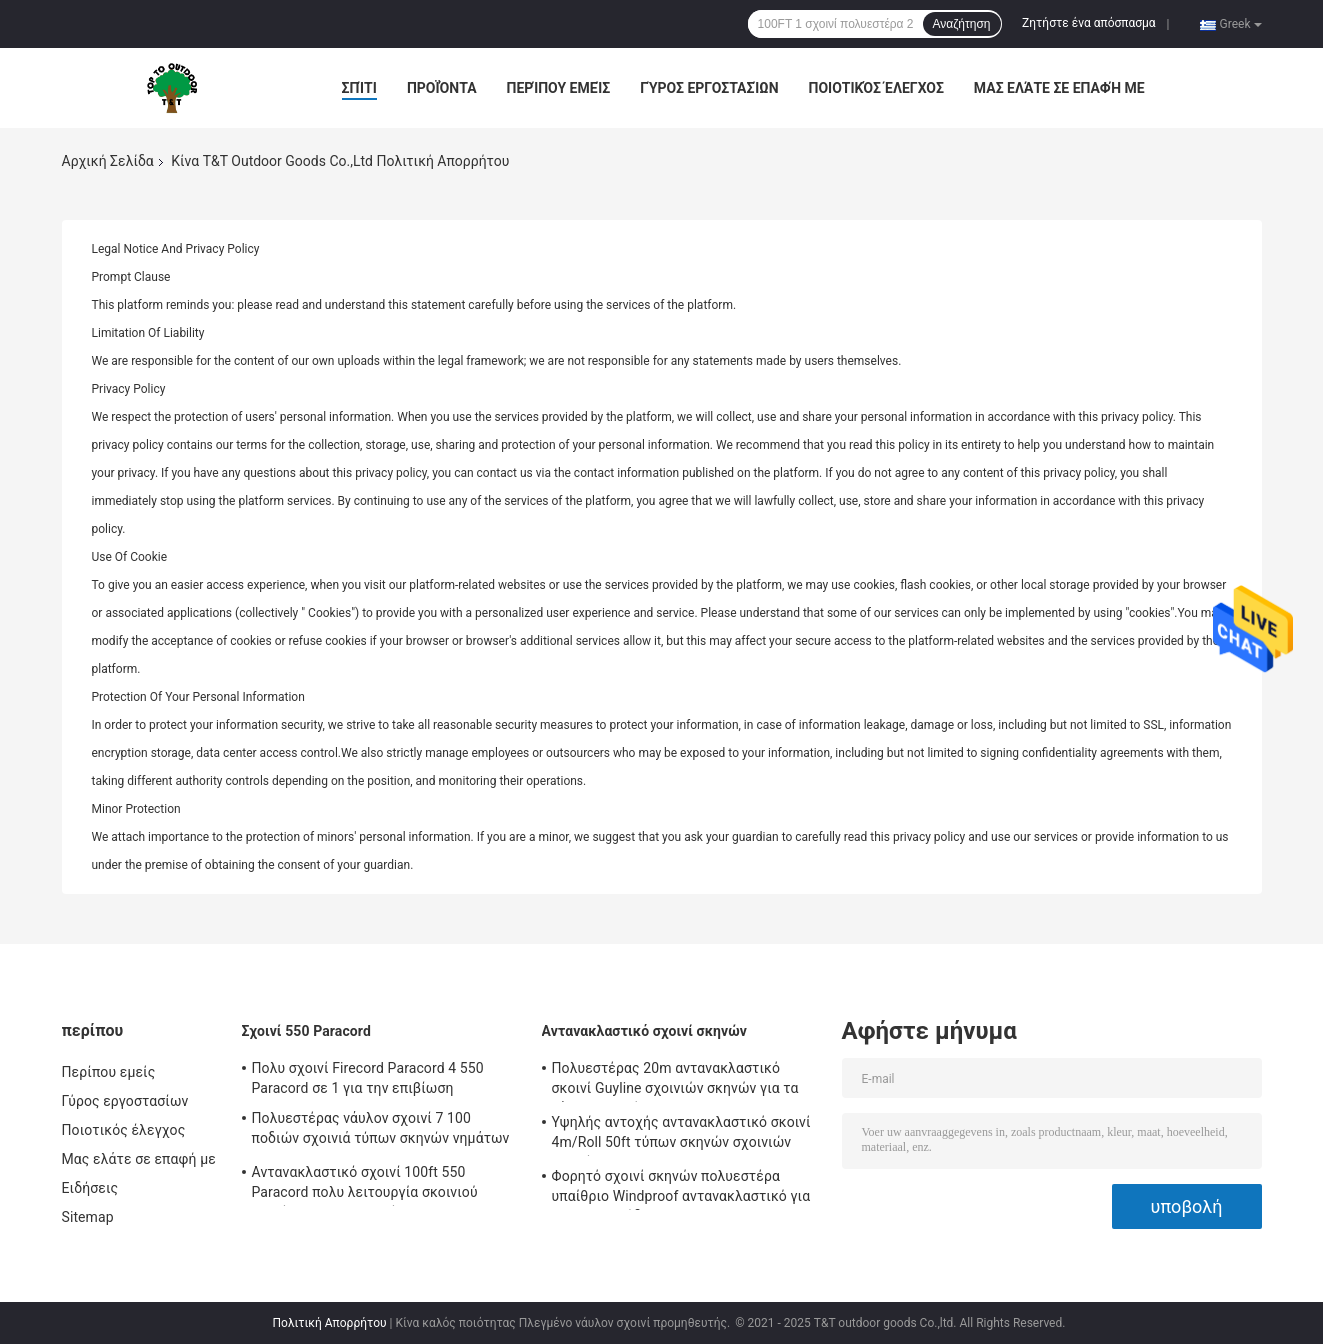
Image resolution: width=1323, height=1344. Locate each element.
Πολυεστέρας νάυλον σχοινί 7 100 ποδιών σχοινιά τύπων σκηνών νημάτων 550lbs (381, 1131)
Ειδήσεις (90, 1188)
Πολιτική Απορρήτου (330, 1323)
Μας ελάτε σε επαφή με (1059, 88)
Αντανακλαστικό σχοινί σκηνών (645, 1031)
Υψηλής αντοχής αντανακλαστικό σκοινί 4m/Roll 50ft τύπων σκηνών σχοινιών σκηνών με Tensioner (681, 1135)
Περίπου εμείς (559, 88)
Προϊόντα (442, 88)
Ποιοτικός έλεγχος (876, 88)
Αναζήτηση (962, 24)
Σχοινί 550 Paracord (306, 1031)
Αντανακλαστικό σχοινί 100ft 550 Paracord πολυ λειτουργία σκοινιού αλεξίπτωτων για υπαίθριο (365, 1185)
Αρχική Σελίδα (108, 161)
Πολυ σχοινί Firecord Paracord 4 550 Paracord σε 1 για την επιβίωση (368, 1078)
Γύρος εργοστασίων (709, 88)
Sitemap (88, 1217)
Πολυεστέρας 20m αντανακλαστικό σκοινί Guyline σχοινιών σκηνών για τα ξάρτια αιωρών (675, 1081)
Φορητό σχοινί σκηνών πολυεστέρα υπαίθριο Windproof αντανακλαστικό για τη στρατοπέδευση (681, 1189)
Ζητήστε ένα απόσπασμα (1089, 23)
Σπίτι (359, 88)
